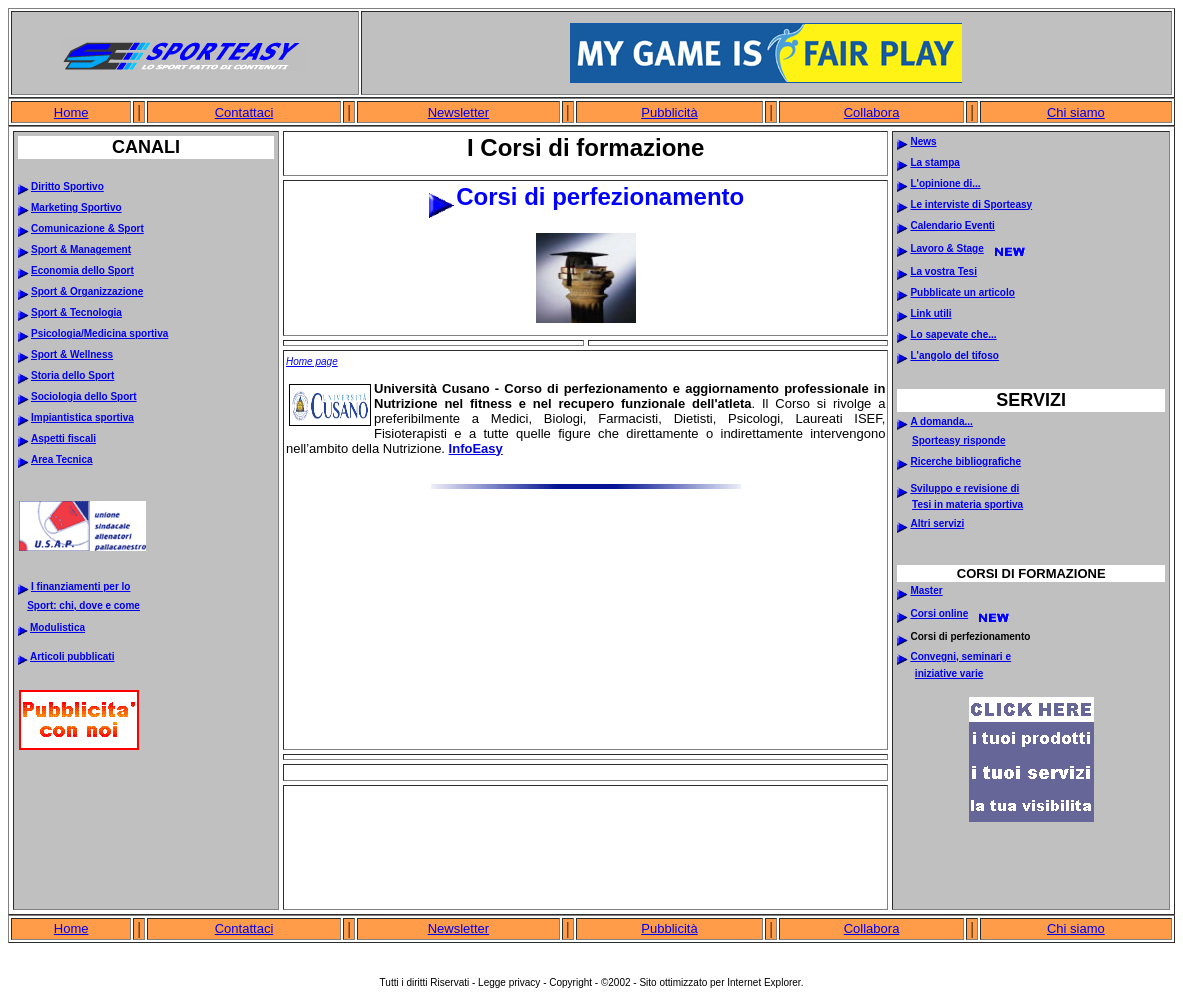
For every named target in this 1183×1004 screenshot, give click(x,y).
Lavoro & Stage (946, 248)
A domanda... (941, 421)
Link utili (930, 313)
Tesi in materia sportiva (967, 504)
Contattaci (244, 112)
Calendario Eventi (952, 225)
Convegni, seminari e (960, 656)
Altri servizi (937, 523)
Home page (312, 361)
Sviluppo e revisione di (964, 488)
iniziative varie (949, 673)
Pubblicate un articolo (962, 292)
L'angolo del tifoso (954, 355)
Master (926, 590)
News (923, 141)
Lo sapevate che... (953, 334)
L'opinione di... (945, 183)
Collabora (872, 112)
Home (71, 112)
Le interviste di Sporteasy (971, 204)
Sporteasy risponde (958, 440)
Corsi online (939, 613)
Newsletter (458, 112)
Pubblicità (669, 112)
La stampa (934, 162)
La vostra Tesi (943, 271)
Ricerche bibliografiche (965, 461)
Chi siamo (1076, 112)
